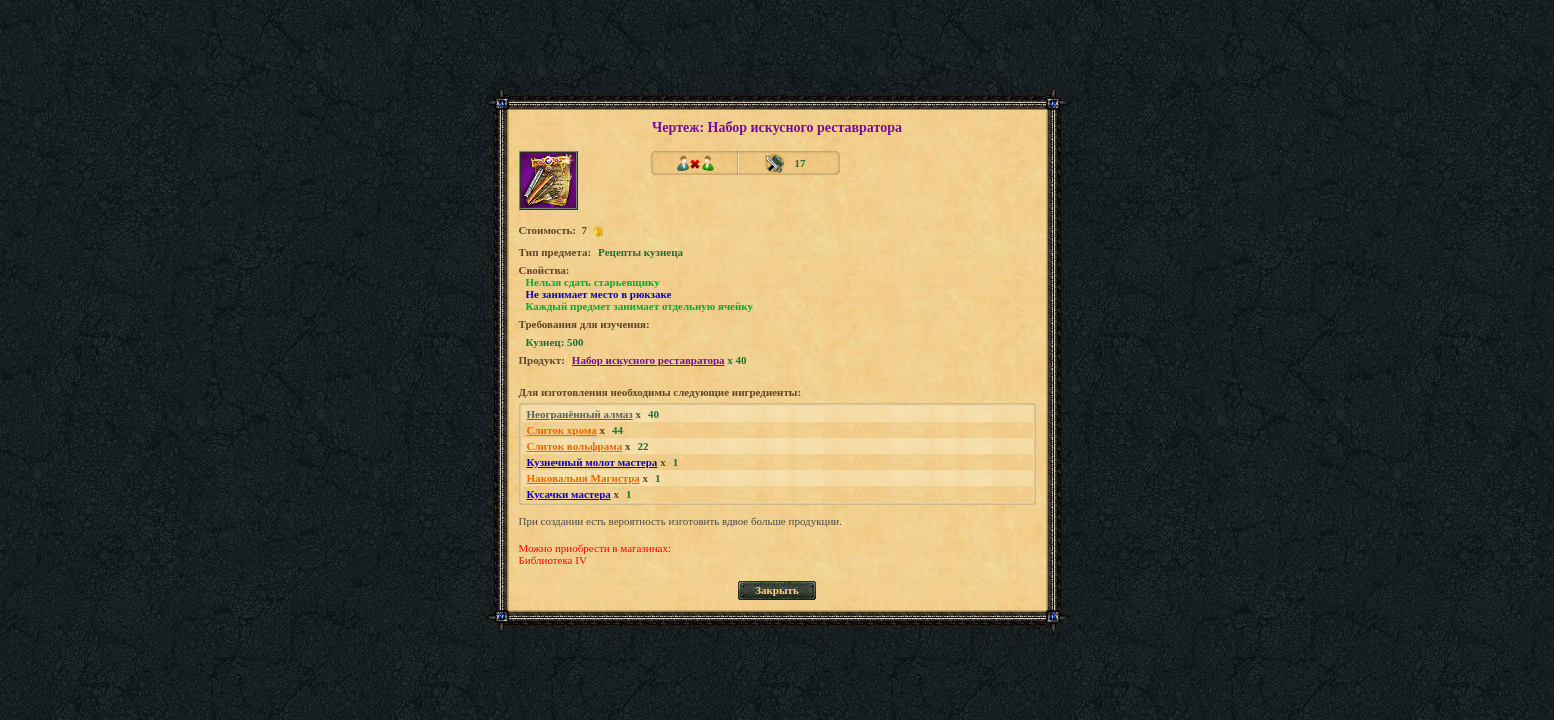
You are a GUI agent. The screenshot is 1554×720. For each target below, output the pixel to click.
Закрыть (777, 590)
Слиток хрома (562, 430)
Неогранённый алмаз (580, 414)
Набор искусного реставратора (648, 360)
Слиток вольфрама (575, 446)
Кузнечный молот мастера (592, 462)
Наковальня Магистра (583, 478)
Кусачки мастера (569, 494)
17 (800, 163)
